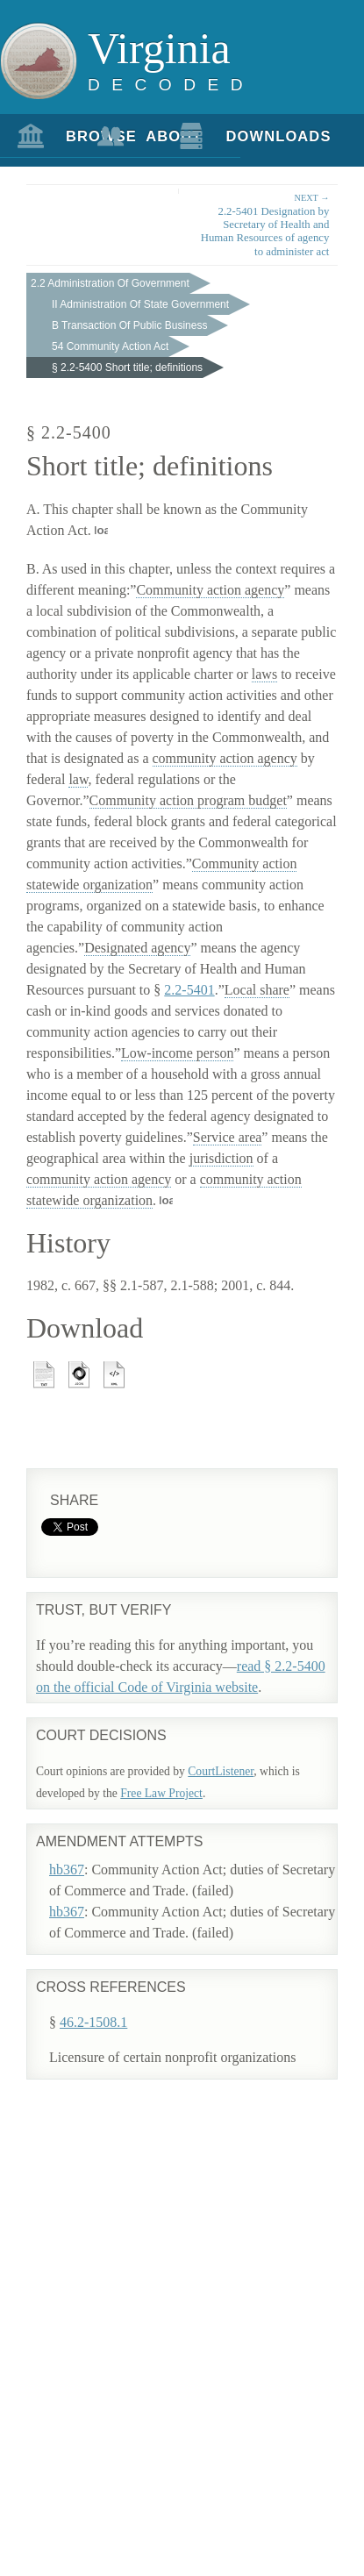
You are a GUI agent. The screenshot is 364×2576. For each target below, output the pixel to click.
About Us (153, 143)
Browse (73, 136)
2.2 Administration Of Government (110, 283)
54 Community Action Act (110, 346)
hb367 (66, 1869)
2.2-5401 (189, 989)
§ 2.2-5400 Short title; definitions (127, 367)
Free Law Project (161, 1793)
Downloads (233, 136)
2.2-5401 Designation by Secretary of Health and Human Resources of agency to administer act (262, 224)
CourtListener (220, 1771)
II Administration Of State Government (140, 304)
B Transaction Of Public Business (129, 325)
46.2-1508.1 (93, 2022)
